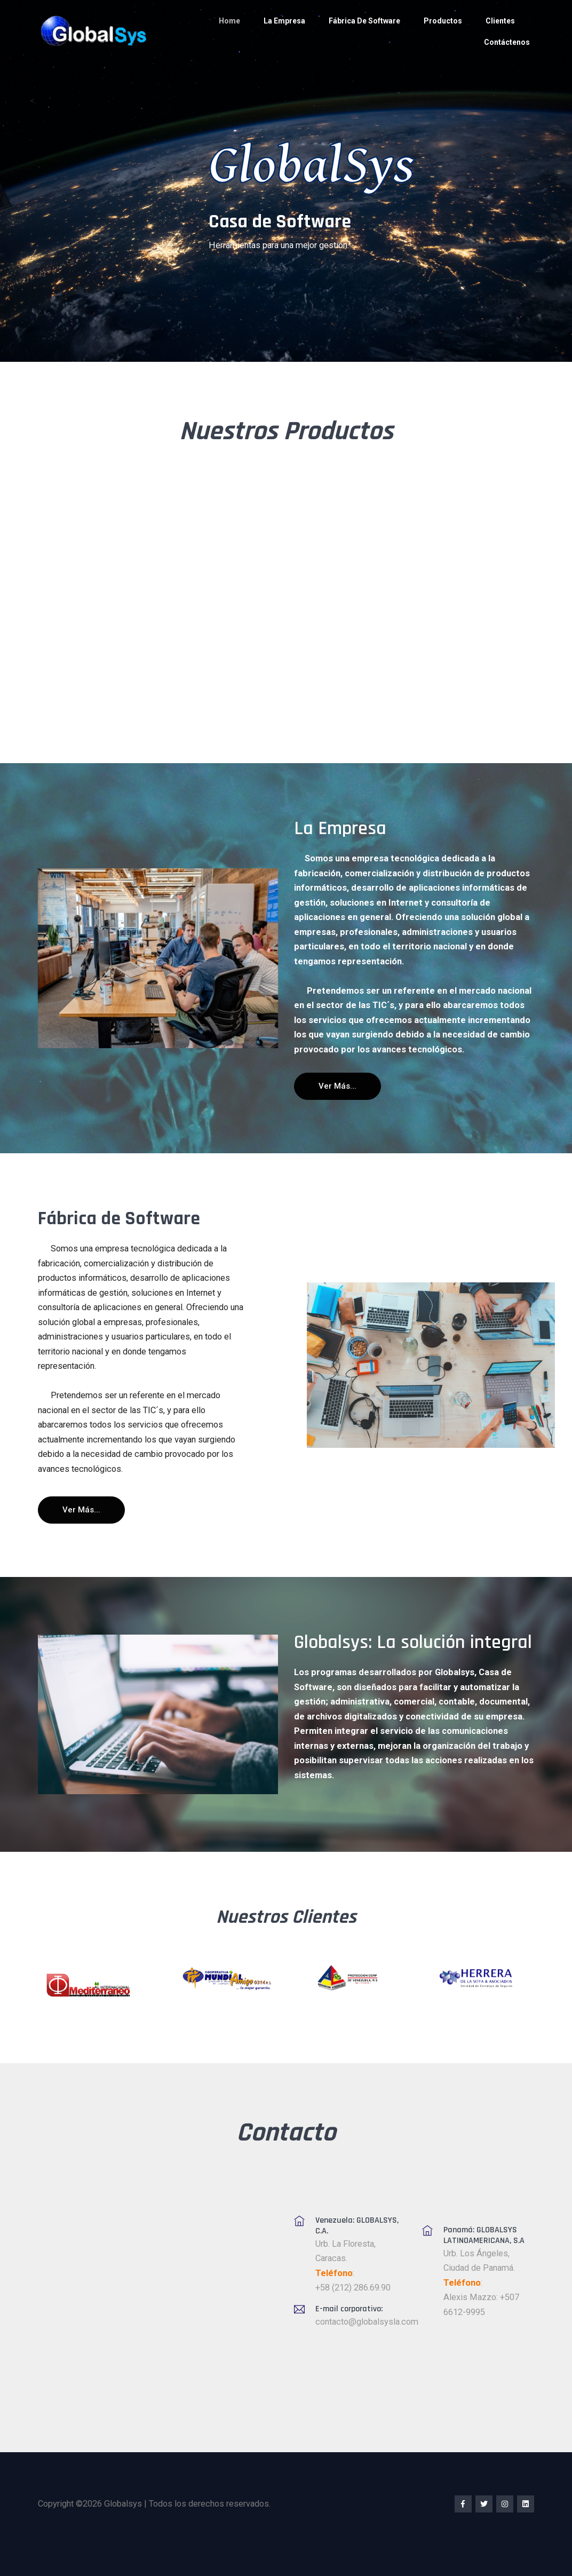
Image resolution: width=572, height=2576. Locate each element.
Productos (443, 21)
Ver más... (337, 1086)
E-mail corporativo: (349, 2309)
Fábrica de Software (364, 21)
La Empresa (284, 21)
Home (229, 21)
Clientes (500, 21)
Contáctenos (507, 42)
